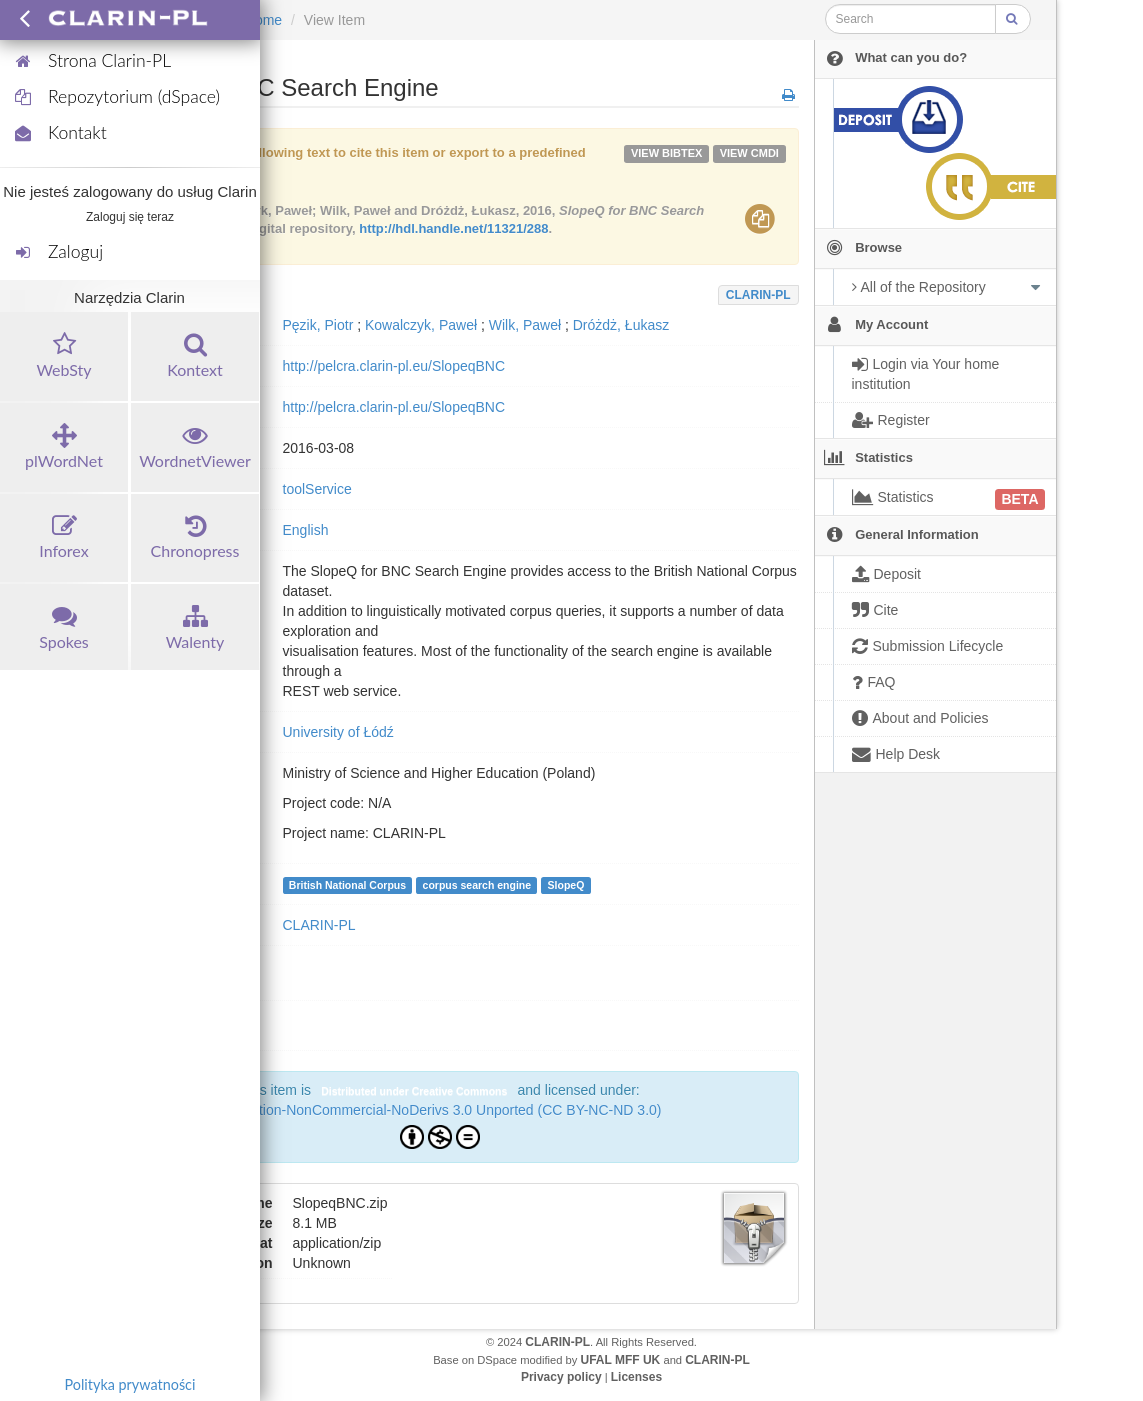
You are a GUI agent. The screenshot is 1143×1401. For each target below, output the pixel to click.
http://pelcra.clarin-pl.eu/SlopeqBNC (394, 366)
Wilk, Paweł (525, 325)
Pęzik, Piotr (318, 325)
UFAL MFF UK (621, 1360)
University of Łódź (338, 732)
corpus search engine (477, 885)
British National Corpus (347, 885)
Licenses (636, 1377)
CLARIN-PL (758, 295)
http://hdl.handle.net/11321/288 (453, 228)
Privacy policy (561, 1377)
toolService (317, 489)
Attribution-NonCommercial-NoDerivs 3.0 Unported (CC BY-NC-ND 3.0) (440, 1110)
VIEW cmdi (749, 153)
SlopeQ (566, 885)
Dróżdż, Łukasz (621, 325)
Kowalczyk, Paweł (421, 325)
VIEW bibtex (667, 153)
